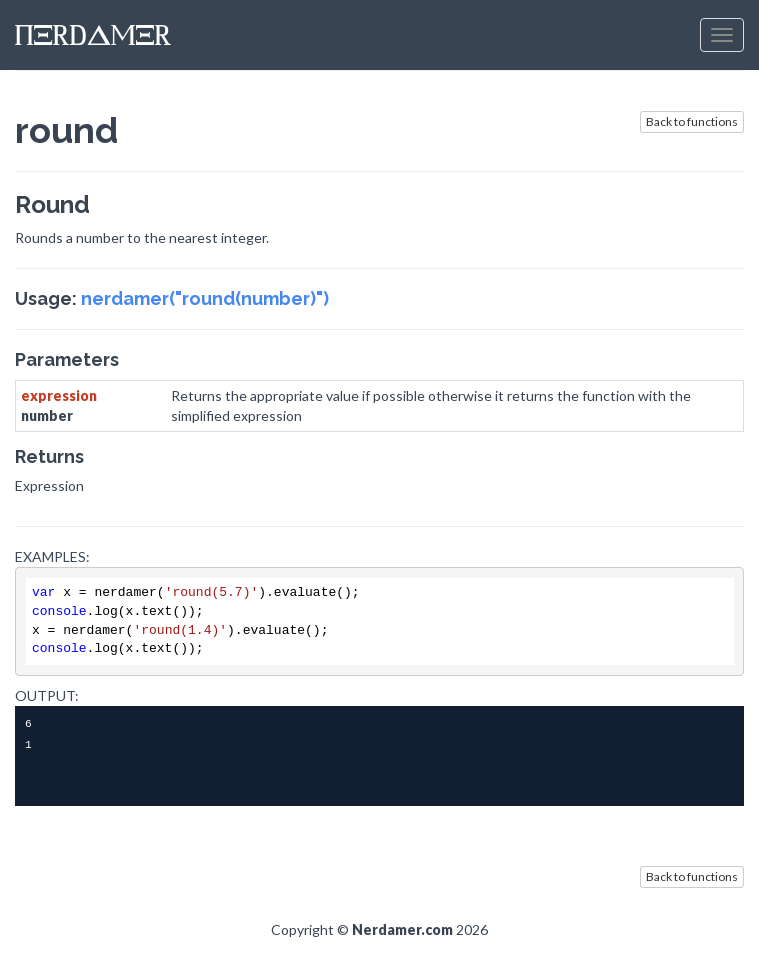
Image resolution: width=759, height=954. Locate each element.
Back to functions (692, 121)
